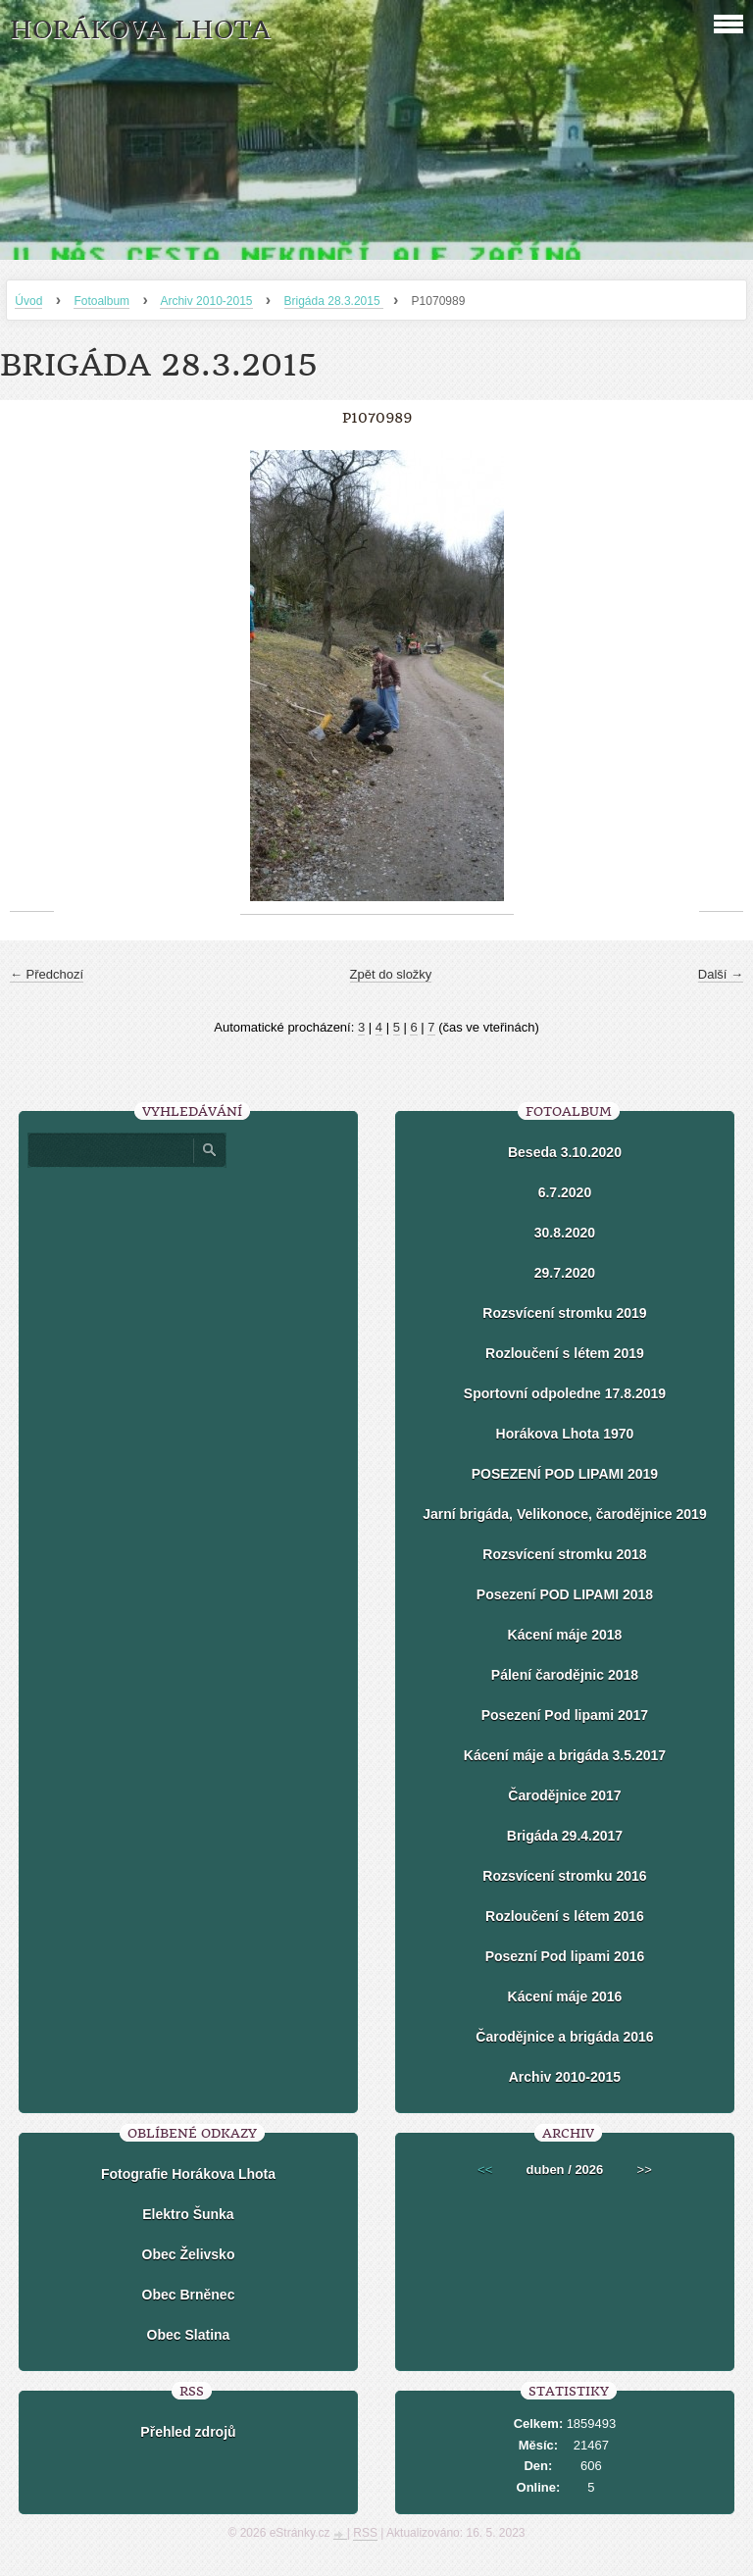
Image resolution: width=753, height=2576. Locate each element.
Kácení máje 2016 (565, 1996)
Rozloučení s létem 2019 (564, 1353)
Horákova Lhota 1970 (565, 1433)
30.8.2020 (564, 1232)
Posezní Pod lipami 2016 (565, 1956)
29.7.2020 (564, 1273)
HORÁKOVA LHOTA (140, 30)
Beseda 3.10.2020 (565, 1152)
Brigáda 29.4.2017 (565, 1836)
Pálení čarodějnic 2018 (564, 1675)
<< (484, 2169)
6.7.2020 (565, 1192)
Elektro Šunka (187, 2214)
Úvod (28, 301)
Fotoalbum (101, 301)
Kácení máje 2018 (565, 1634)
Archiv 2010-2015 (206, 301)
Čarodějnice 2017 (564, 1795)
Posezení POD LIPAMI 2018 (565, 1594)
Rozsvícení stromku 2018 (564, 1554)
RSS (365, 2533)
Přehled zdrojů (187, 2432)
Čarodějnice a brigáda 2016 (564, 2037)
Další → (720, 974)
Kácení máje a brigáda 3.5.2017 (565, 1755)
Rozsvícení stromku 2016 (564, 1876)
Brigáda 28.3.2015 (333, 301)
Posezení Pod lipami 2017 (564, 1715)
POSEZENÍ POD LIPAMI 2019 (565, 1474)
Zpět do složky (391, 974)
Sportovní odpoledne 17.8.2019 (565, 1393)
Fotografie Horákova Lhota (188, 2174)
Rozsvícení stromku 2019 (564, 1313)
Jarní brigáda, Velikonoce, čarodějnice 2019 (564, 1514)
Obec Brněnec (188, 2294)
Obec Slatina (188, 2335)
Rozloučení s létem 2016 (564, 1916)
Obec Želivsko (188, 2254)
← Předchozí (46, 974)
